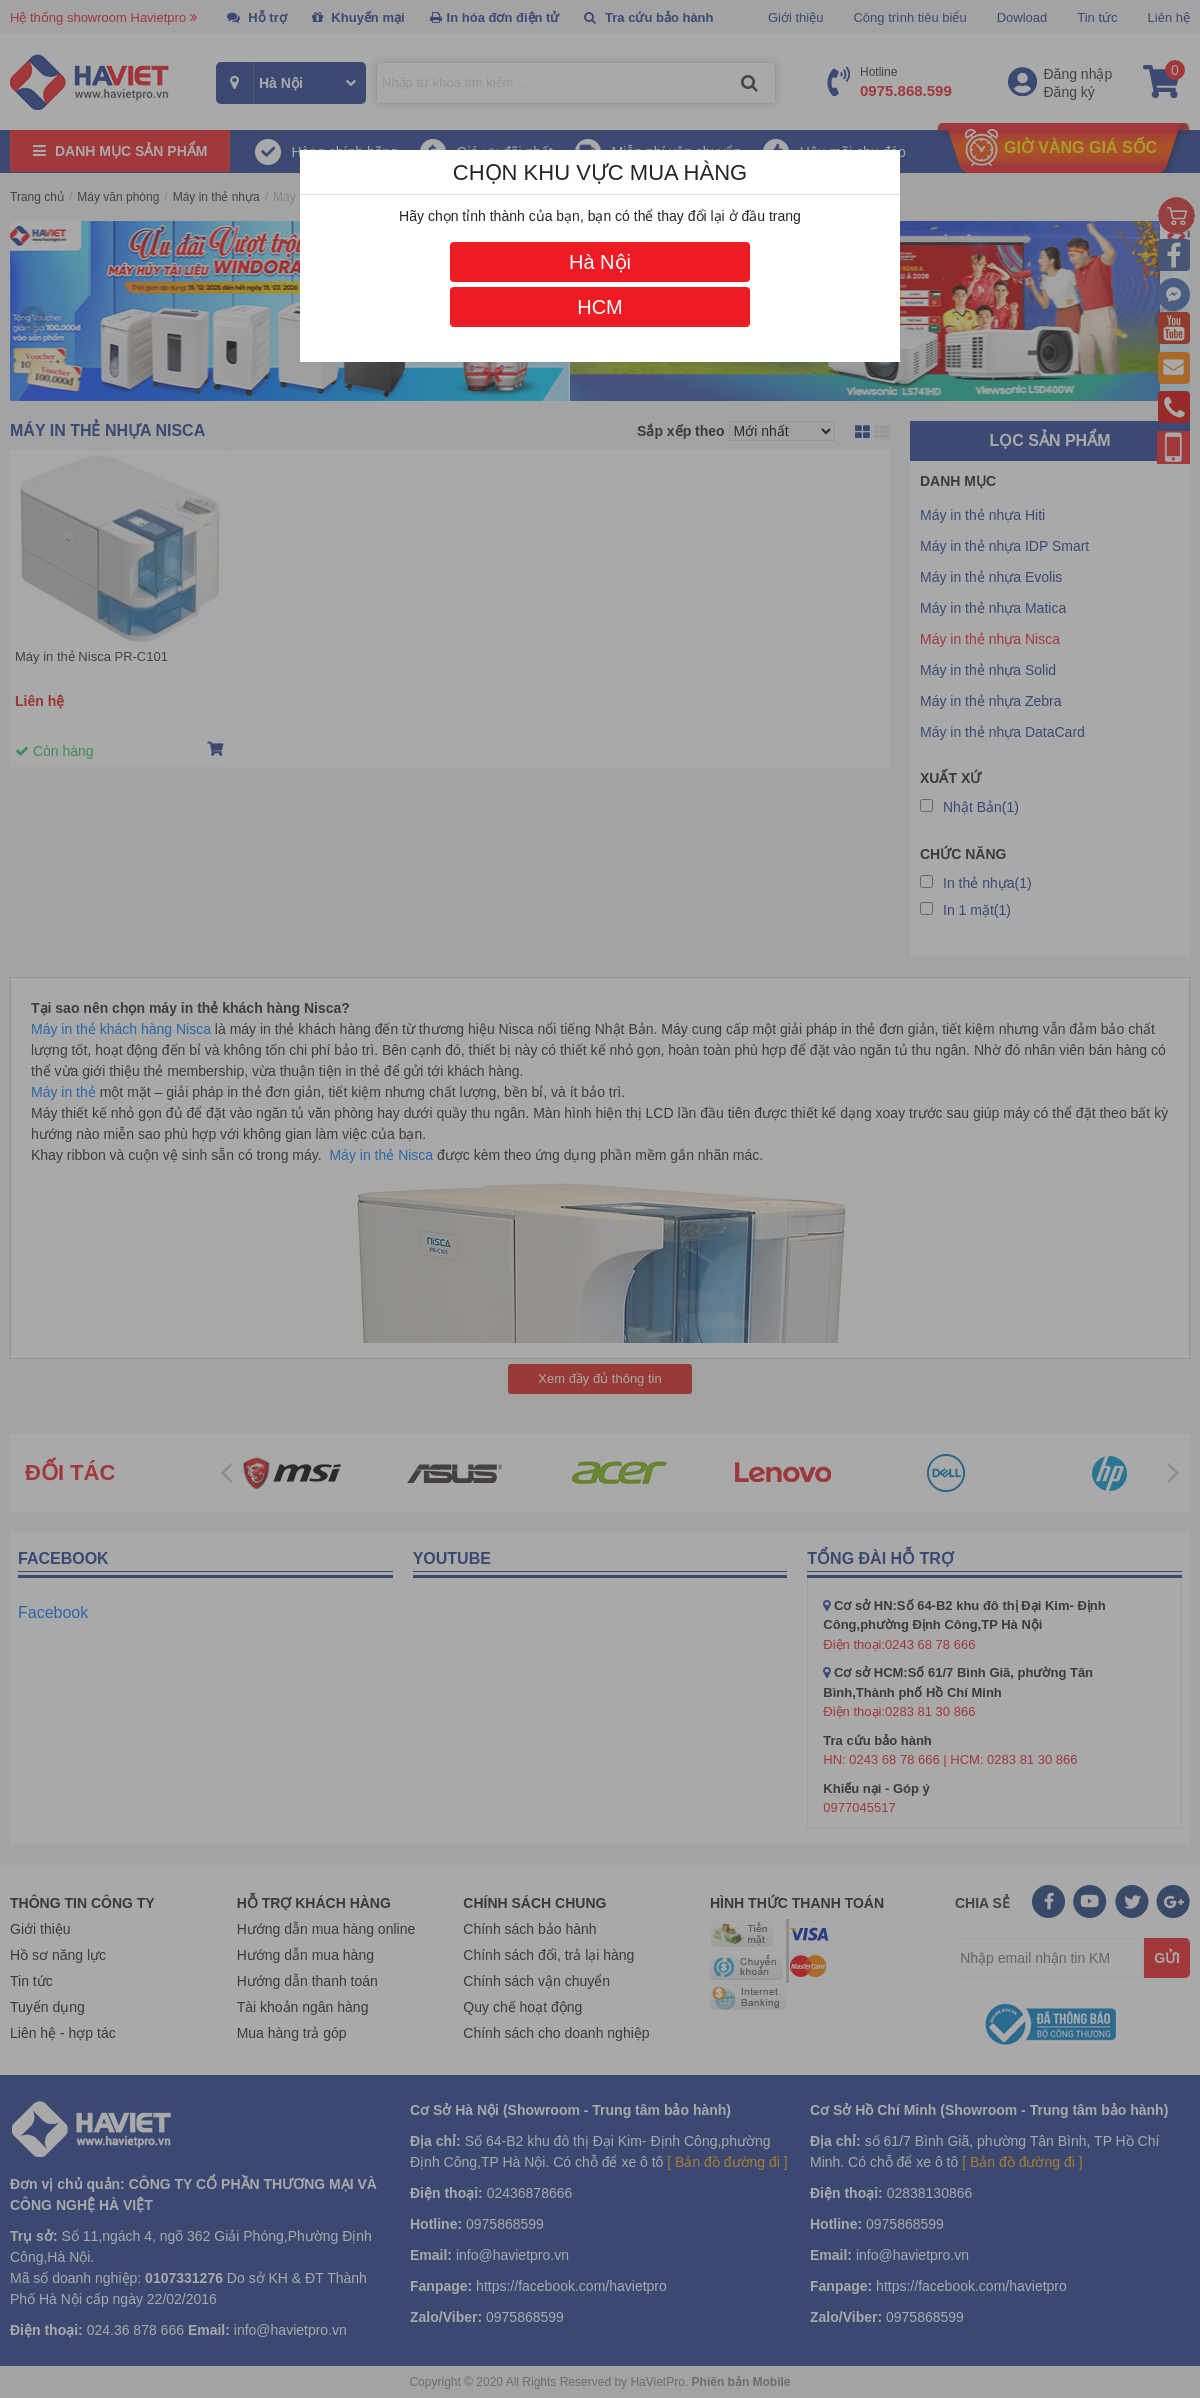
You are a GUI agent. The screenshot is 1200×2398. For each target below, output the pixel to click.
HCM (600, 307)
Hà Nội (600, 262)
